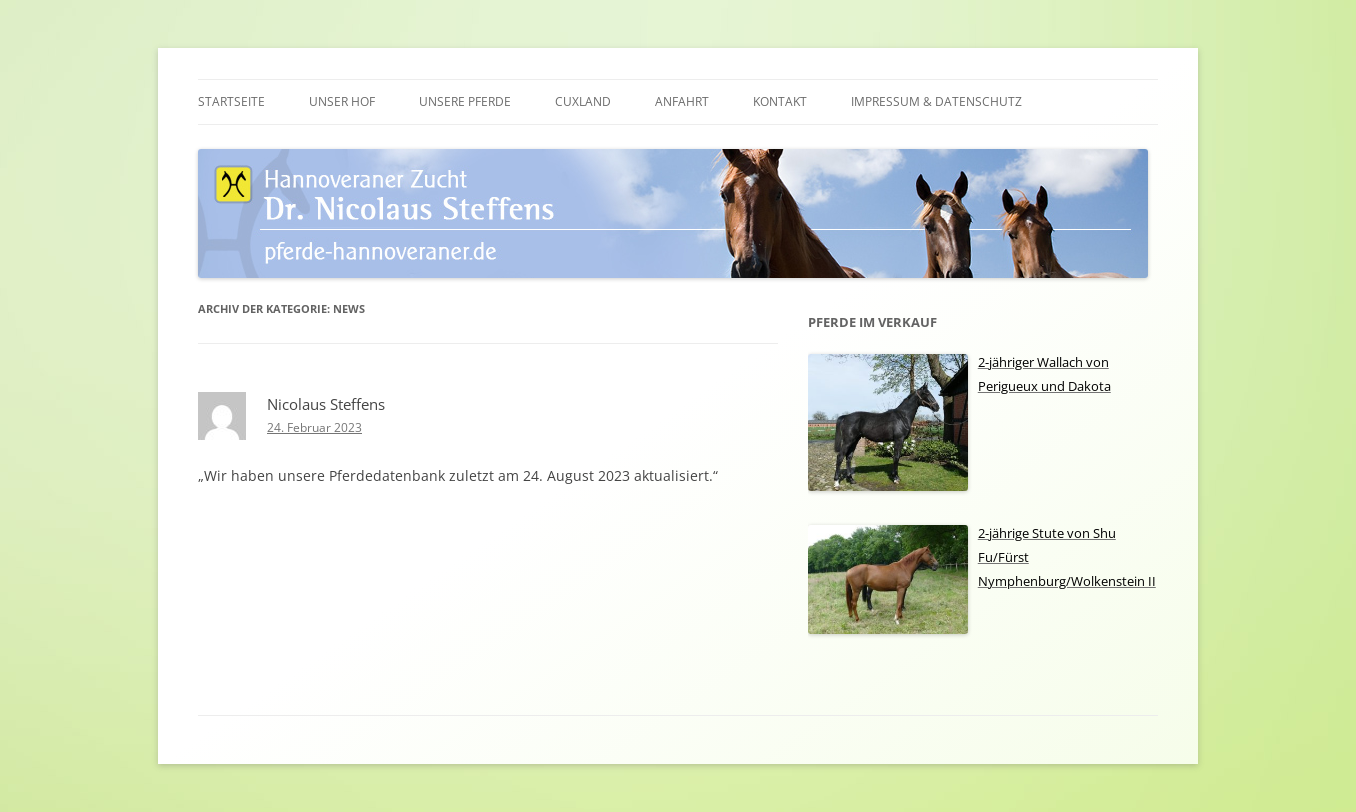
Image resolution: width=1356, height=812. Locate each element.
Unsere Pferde (465, 101)
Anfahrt (682, 101)
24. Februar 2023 (314, 427)
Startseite (231, 101)
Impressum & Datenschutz (936, 101)
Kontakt (780, 101)
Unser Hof (342, 101)
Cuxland (583, 101)
